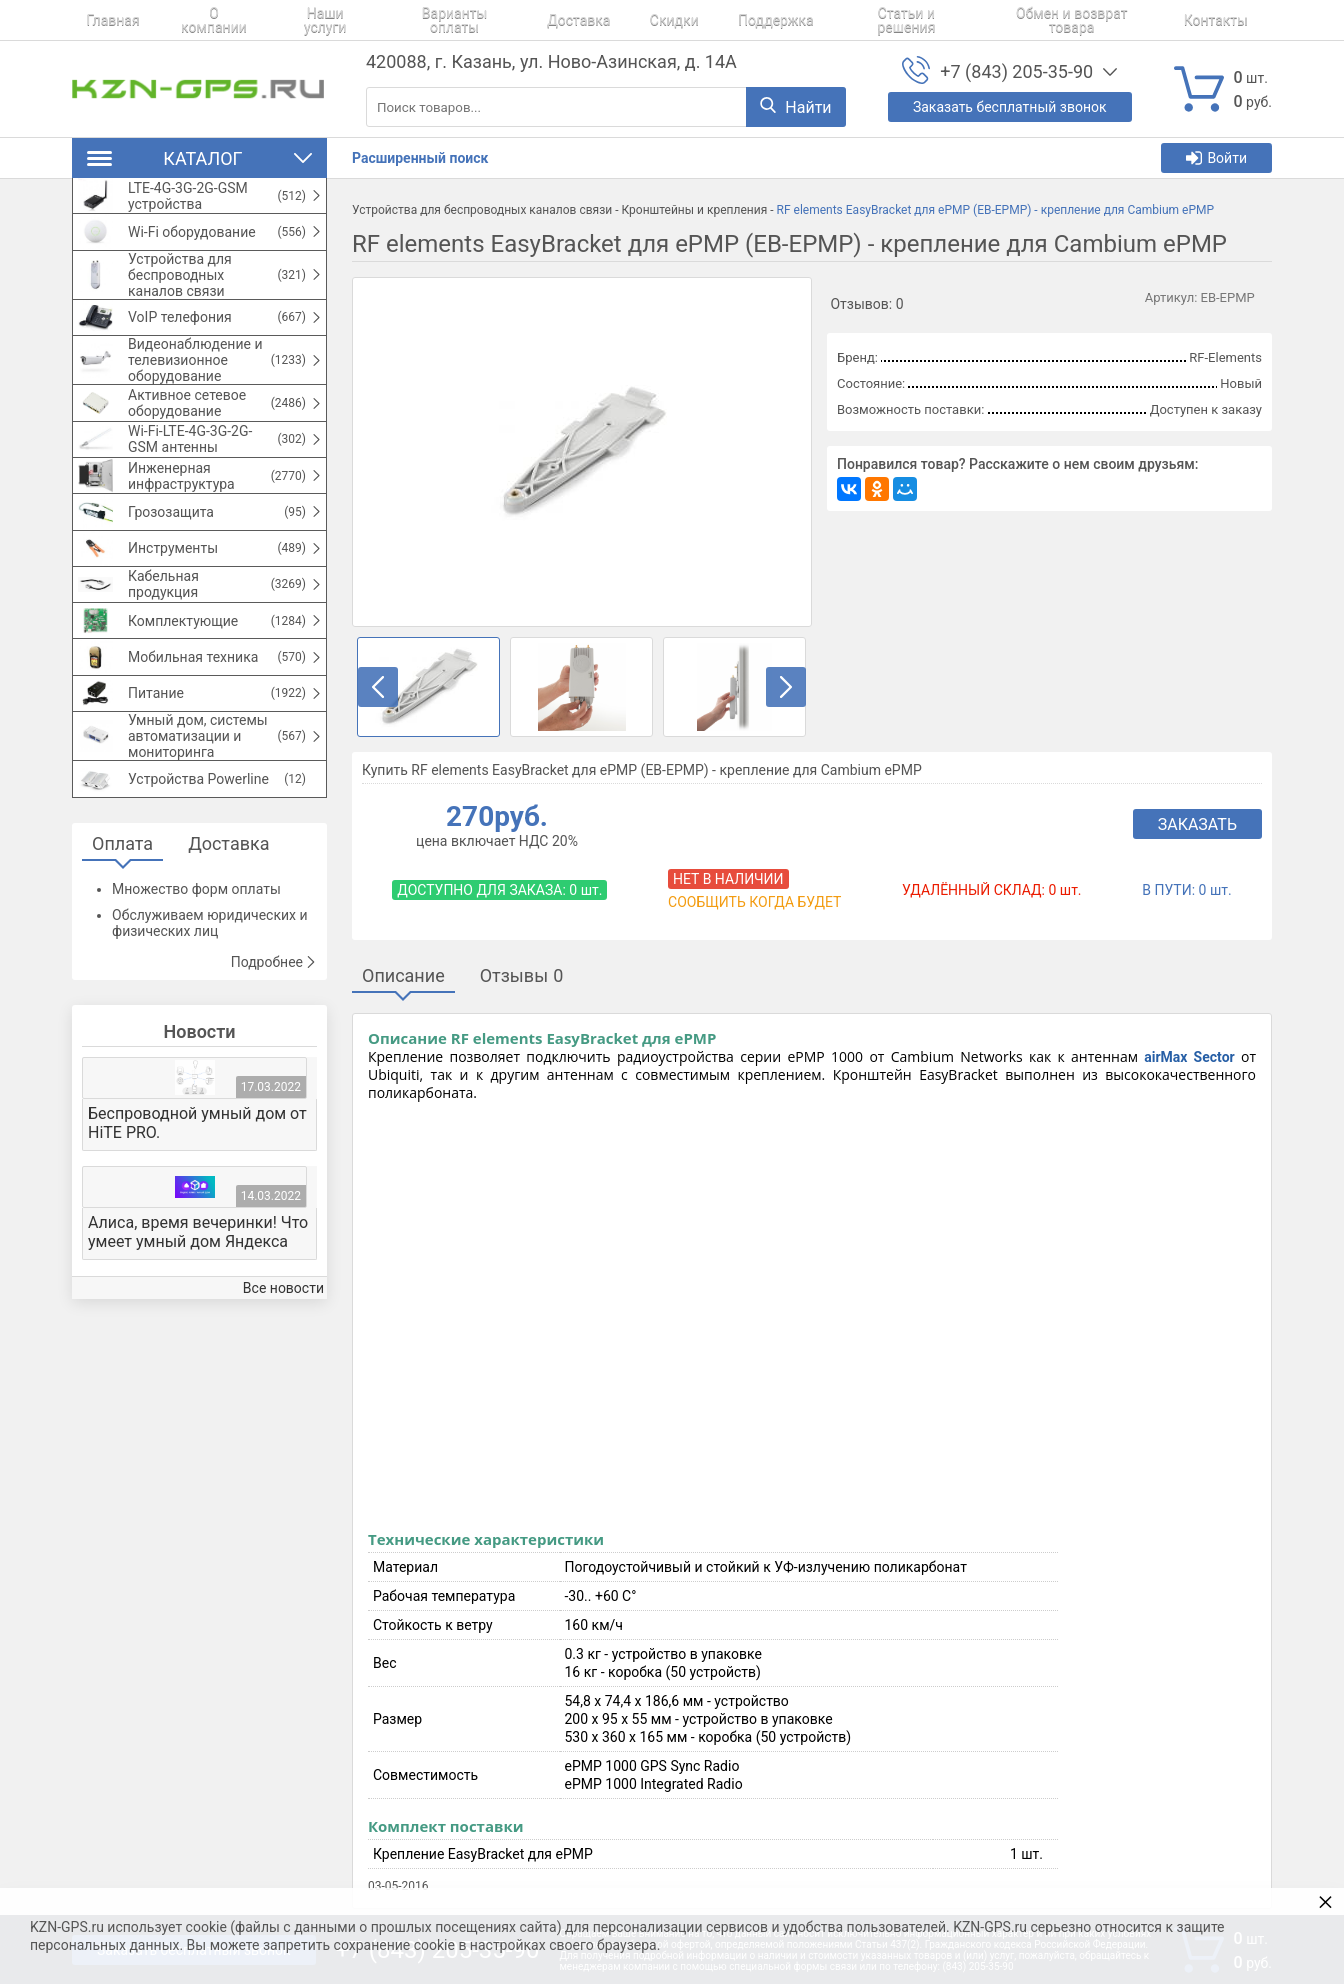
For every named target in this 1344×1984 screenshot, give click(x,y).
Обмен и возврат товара (992, 20)
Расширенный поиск (420, 158)
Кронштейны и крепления (694, 210)
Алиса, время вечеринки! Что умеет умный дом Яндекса (198, 1355)
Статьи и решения (827, 20)
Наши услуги (295, 20)
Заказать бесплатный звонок (1010, 107)
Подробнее (274, 1085)
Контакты (1129, 20)
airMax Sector (1189, 1057)
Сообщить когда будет (754, 902)
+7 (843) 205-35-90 (1016, 71)
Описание (403, 975)
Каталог (199, 158)
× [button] (1325, 1901)
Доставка (536, 20)
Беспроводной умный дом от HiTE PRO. (197, 1246)
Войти (1216, 158)
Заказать (1197, 824)
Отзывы (522, 975)
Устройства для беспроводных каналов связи (482, 210)
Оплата (122, 966)
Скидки (618, 20)
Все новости (283, 1412)
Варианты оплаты (421, 20)
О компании (189, 20)
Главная (98, 20)
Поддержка (706, 20)
